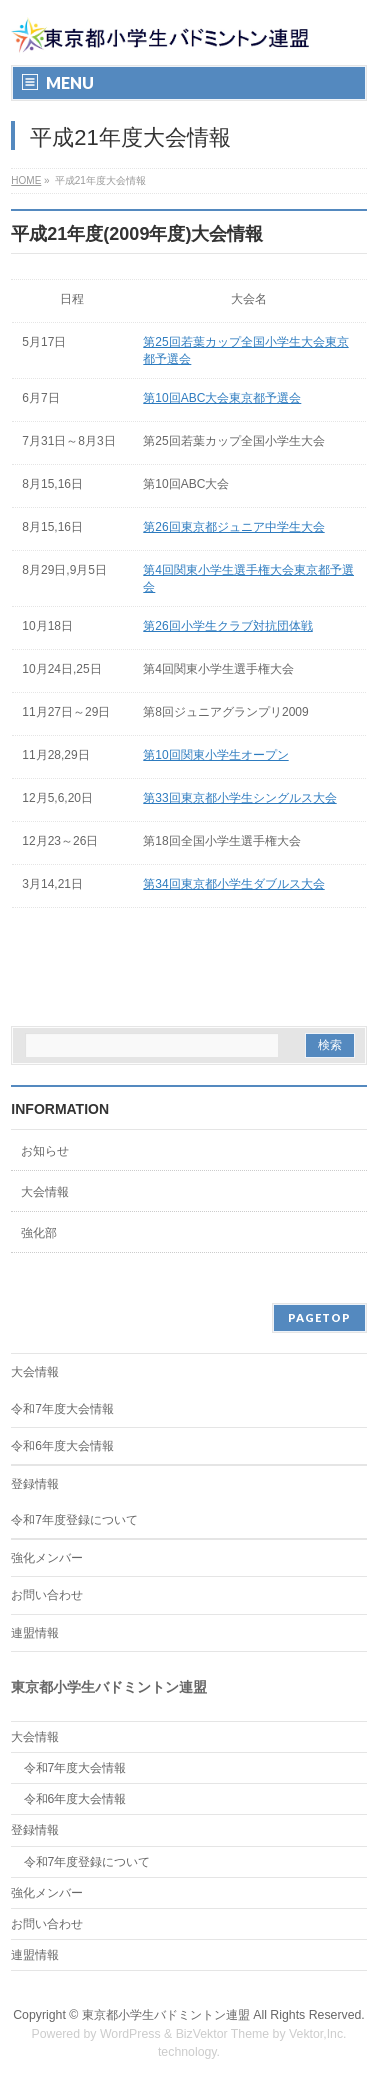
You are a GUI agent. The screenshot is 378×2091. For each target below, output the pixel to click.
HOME (26, 180)
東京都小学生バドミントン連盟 (166, 2015)
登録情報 (35, 1484)
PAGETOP (319, 1317)
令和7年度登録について (74, 1520)
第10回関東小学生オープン (215, 755)
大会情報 (45, 1192)
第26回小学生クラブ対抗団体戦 (227, 626)
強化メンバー (47, 1558)
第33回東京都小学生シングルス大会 (239, 798)
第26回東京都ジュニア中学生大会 (233, 527)
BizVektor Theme (223, 2034)
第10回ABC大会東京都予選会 (222, 398)
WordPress (130, 2034)
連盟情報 (35, 1633)
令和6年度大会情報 (62, 1446)
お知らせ (45, 1151)
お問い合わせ (47, 1595)
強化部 (39, 1233)
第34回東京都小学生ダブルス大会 (233, 884)
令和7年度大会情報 (62, 1409)
